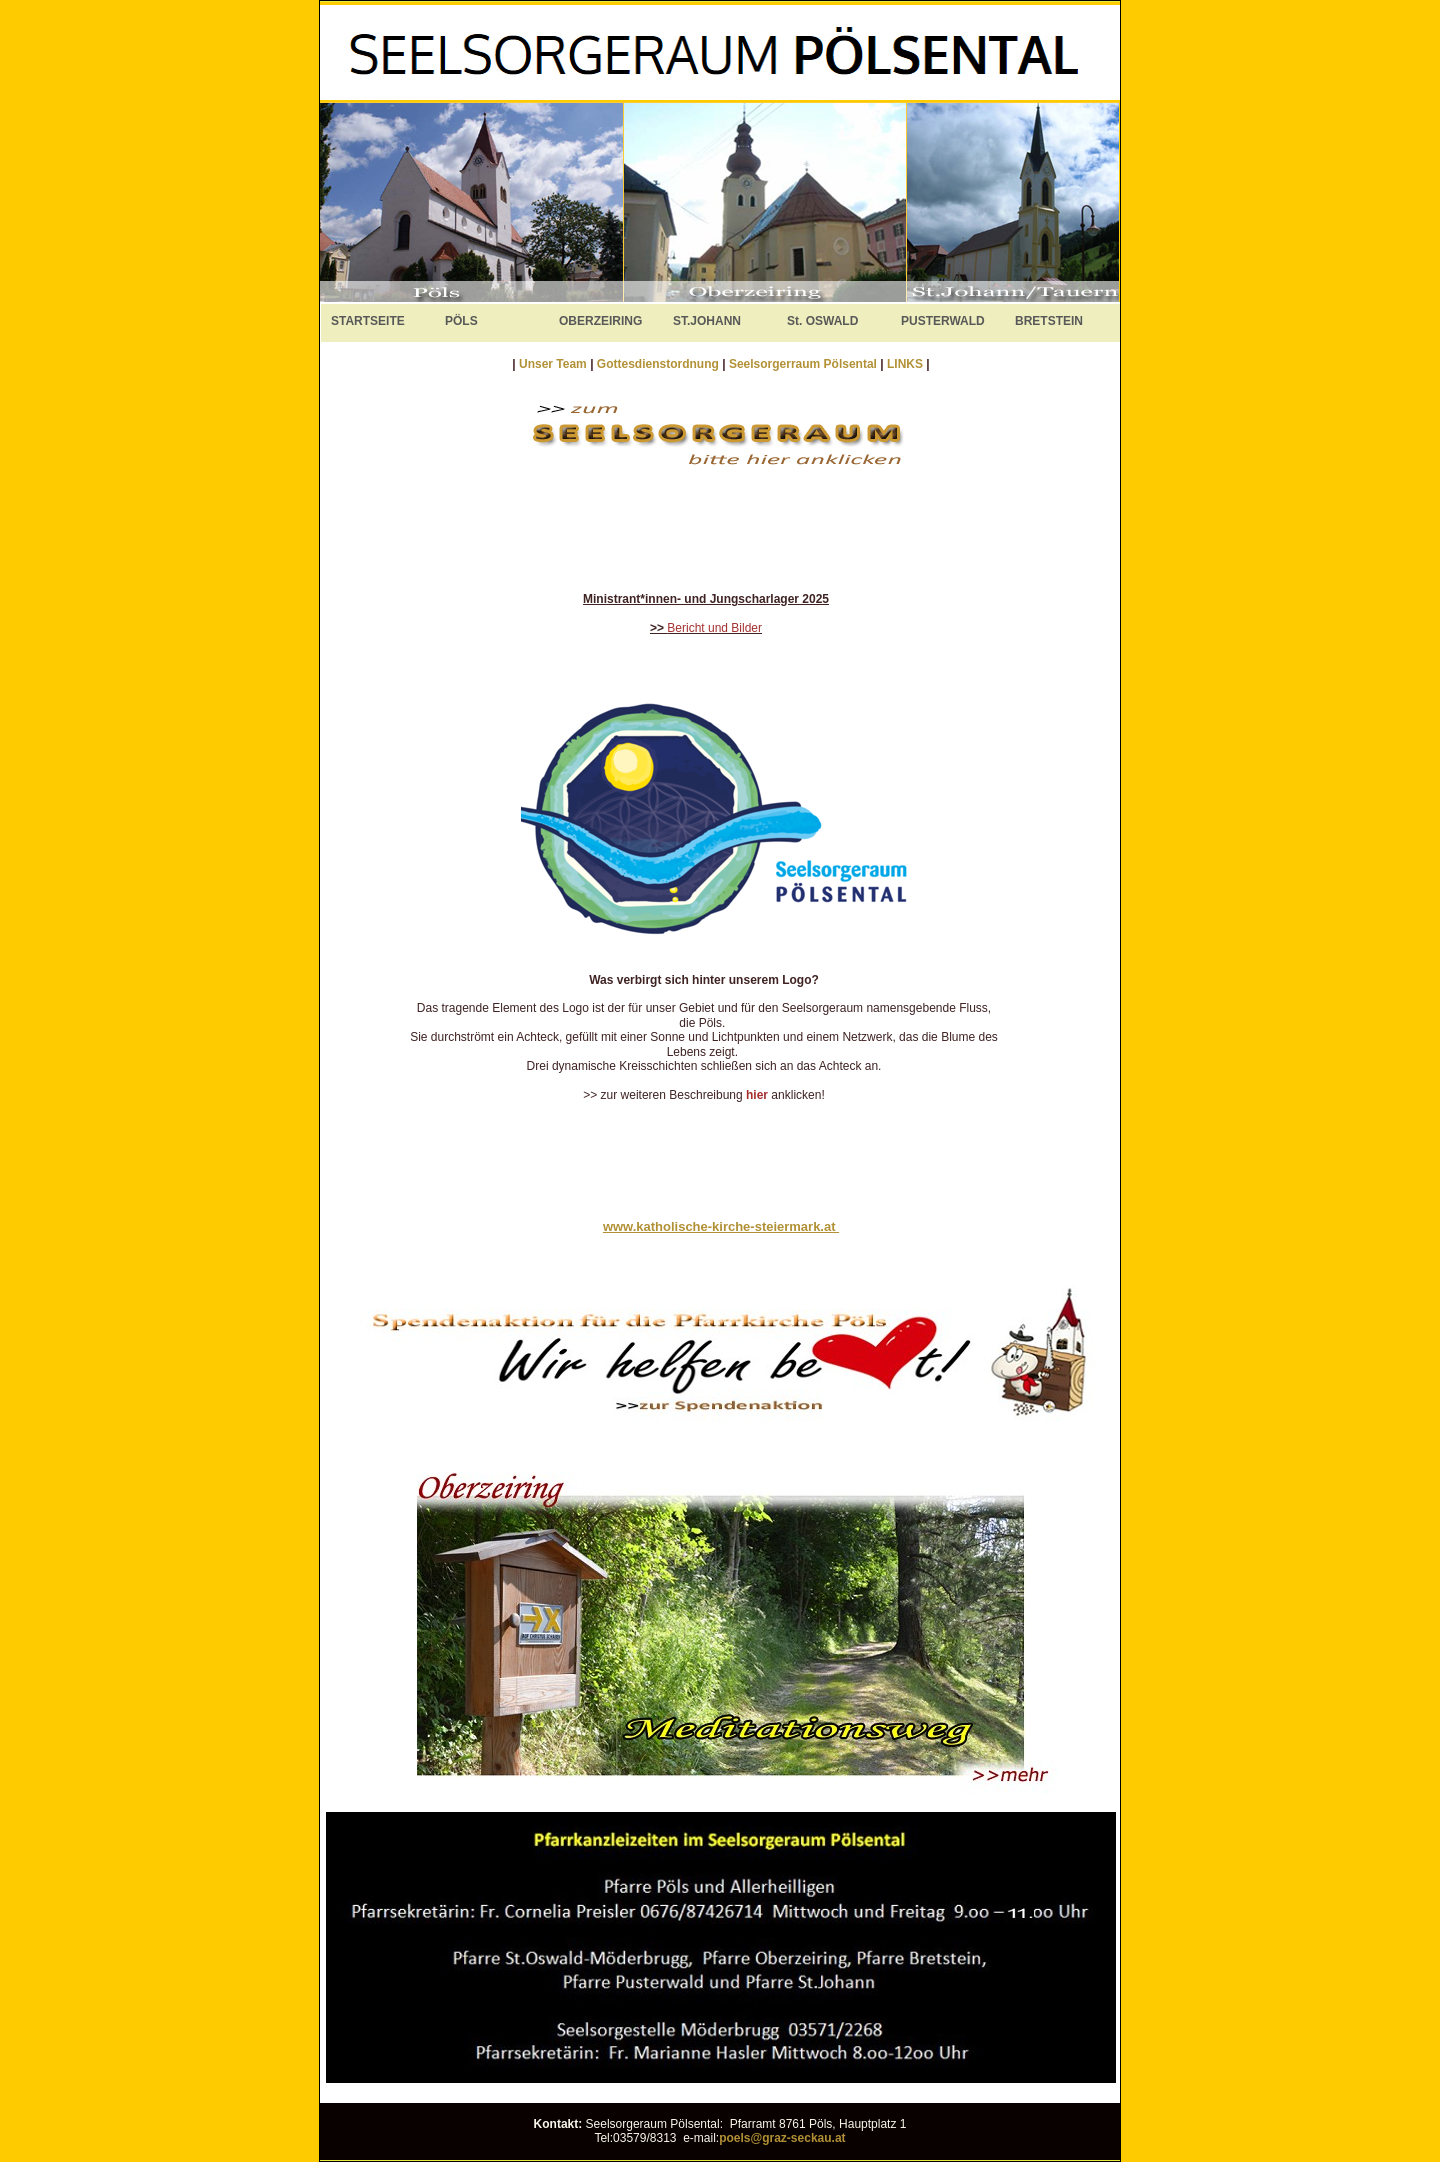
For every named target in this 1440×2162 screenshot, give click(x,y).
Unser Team (553, 364)
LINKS (906, 364)
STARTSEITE (368, 321)
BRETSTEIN (1049, 321)
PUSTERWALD (943, 321)
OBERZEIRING (600, 321)
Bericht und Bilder (714, 628)
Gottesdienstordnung (659, 364)
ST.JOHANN (707, 321)
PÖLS (461, 321)
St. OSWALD (822, 321)
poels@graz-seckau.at (782, 2138)
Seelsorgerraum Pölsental (803, 364)
